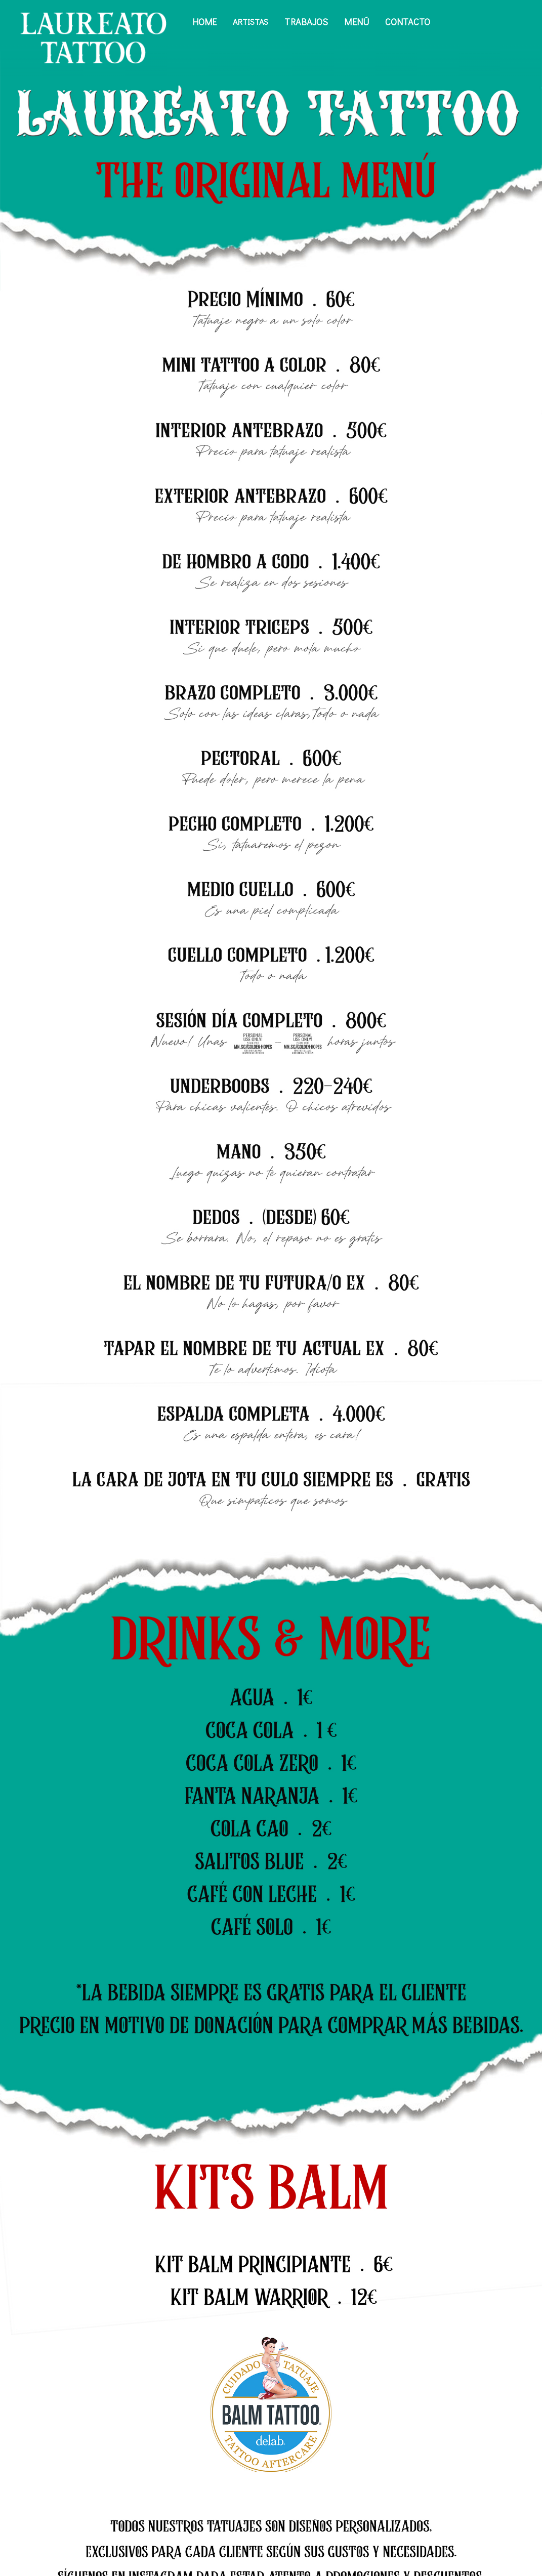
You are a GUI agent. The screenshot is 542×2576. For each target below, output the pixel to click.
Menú (356, 22)
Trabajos (306, 22)
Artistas (250, 22)
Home (204, 22)
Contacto (407, 22)
